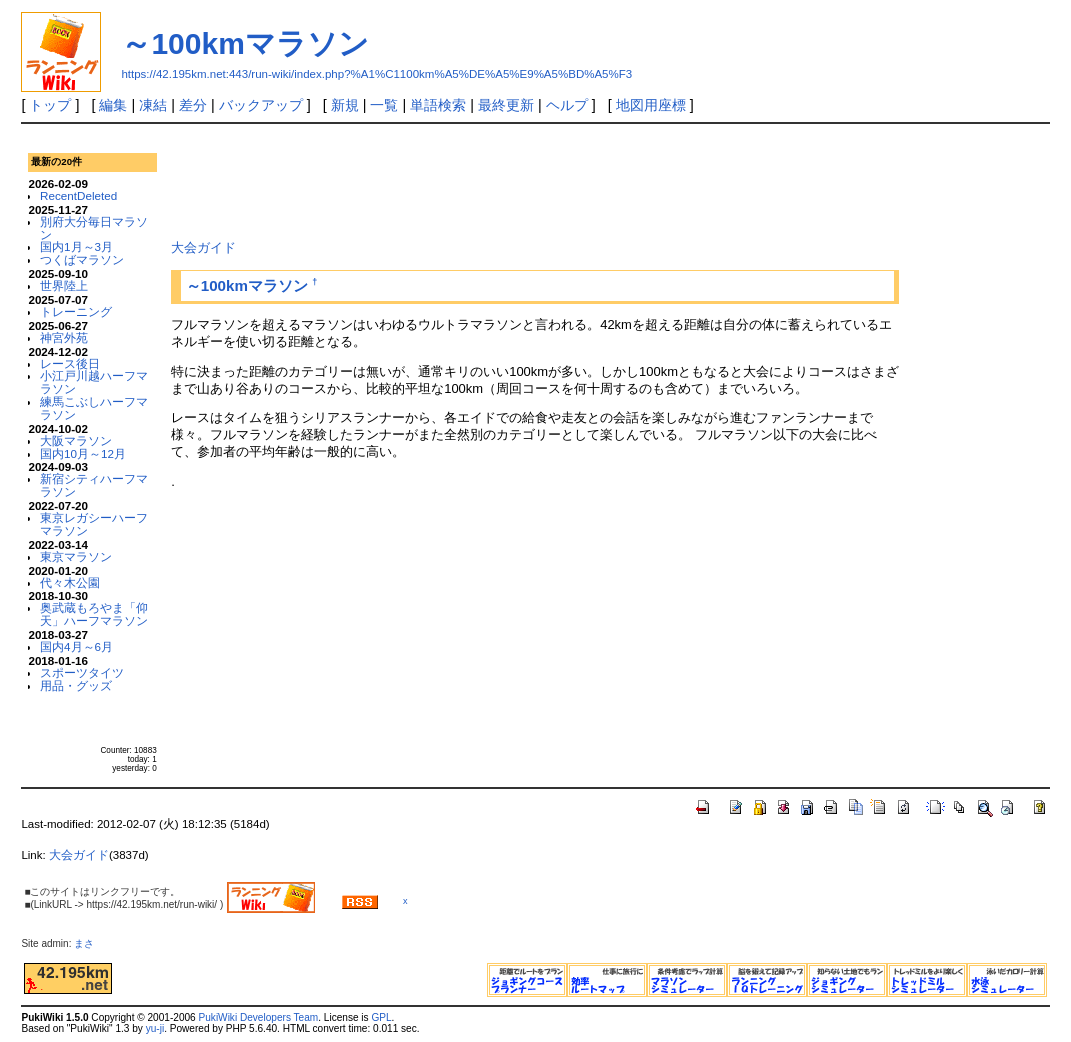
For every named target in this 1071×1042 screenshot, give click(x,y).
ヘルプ (567, 105)
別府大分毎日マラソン (94, 228)
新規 (345, 105)
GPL (381, 1017)
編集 (113, 105)
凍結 (153, 105)
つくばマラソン (82, 259)
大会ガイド (203, 247)
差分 (193, 105)
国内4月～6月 (76, 646)
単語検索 (438, 105)
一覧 (384, 105)
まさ (89, 943)
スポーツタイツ (82, 672)
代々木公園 (70, 582)
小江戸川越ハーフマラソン (94, 382)
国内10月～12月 (83, 453)
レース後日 (70, 363)
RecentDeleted (78, 195)
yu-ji (155, 1028)
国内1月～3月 (76, 246)
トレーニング (76, 311)
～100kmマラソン (244, 43)
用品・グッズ (76, 685)
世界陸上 (64, 285)
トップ (50, 105)
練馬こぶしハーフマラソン (94, 408)
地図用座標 (651, 105)
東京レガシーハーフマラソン (94, 524)
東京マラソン (76, 556)
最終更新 (506, 105)
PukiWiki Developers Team (259, 1017)
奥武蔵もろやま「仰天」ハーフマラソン (94, 614)
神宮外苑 (64, 337)
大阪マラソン (76, 440)
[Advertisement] (535, 179)
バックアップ (261, 105)
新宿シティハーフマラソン (94, 485)
